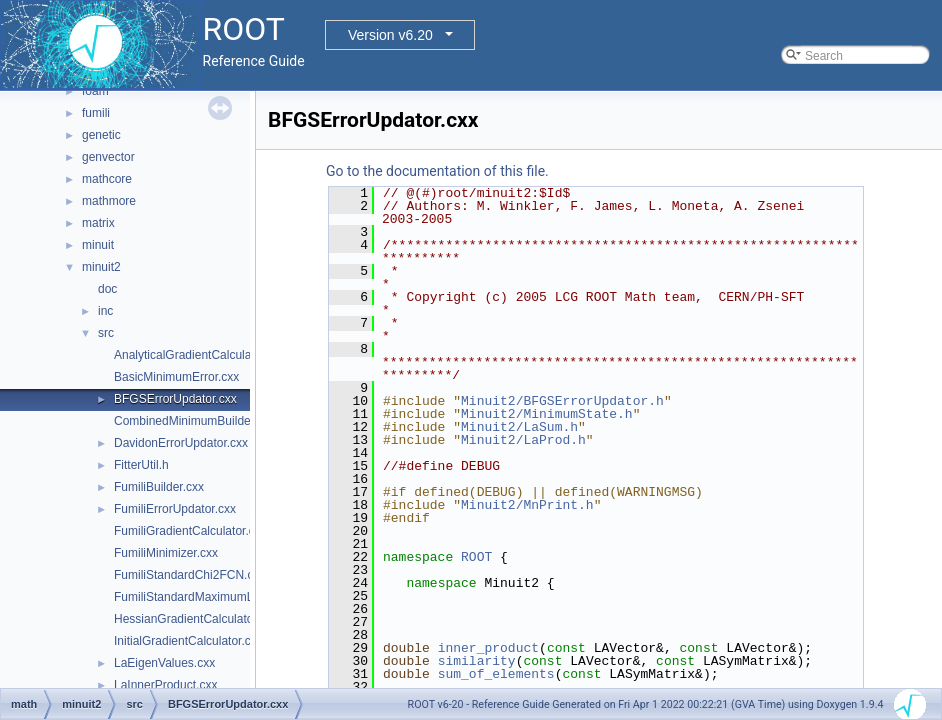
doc (107, 289)
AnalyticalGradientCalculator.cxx (200, 355)
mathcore (107, 179)
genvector (108, 157)
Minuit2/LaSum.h (519, 427)
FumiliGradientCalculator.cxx (190, 531)
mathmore (109, 201)
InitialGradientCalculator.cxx (188, 641)
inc (105, 311)
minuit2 (101, 267)
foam (95, 91)
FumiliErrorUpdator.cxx (175, 509)
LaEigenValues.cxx (164, 663)
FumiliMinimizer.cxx (166, 553)
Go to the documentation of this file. (437, 171)
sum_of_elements (496, 674)
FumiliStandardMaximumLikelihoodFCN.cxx (230, 597)
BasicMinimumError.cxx (176, 377)
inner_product (488, 648)
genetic (101, 135)
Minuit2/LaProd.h (523, 440)
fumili (96, 113)
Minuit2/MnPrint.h (527, 505)
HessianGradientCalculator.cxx (196, 619)
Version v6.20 (390, 35)
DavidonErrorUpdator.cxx (181, 443)
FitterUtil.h (141, 465)
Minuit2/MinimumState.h (547, 414)
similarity (477, 661)
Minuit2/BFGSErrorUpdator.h (562, 401)
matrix (98, 223)
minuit (98, 245)
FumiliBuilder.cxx (159, 487)
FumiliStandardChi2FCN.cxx (189, 575)
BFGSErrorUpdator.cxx (175, 399)
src (106, 333)
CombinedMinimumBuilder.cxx (194, 421)
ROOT (476, 557)
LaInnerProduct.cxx (165, 685)
